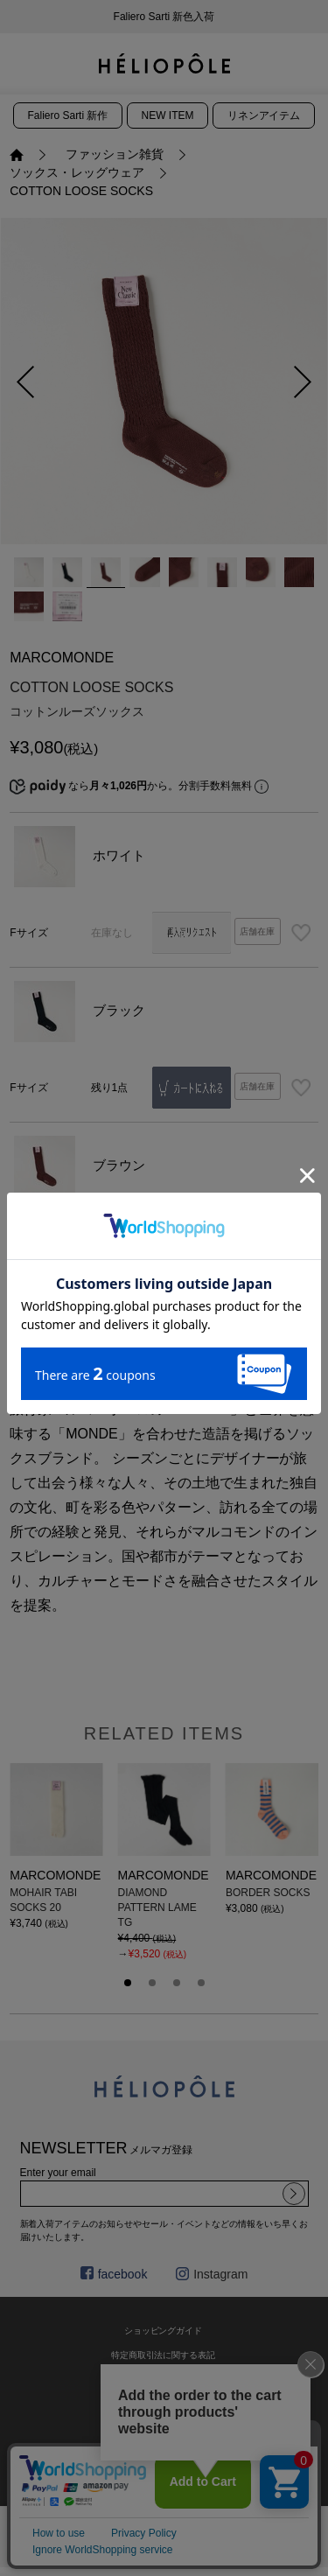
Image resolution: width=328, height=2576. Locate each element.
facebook (114, 2274)
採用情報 (163, 2453)
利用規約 (163, 2404)
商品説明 (87, 1341)
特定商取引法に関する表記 (163, 2355)
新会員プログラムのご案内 (164, 16)
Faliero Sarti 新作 (68, 115)
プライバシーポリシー (163, 2428)
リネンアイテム (264, 115)
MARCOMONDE (62, 657)
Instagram (212, 2274)
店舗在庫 (257, 931)
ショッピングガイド (163, 2330)
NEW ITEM (168, 115)
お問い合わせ (163, 2379)
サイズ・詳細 (241, 1341)
